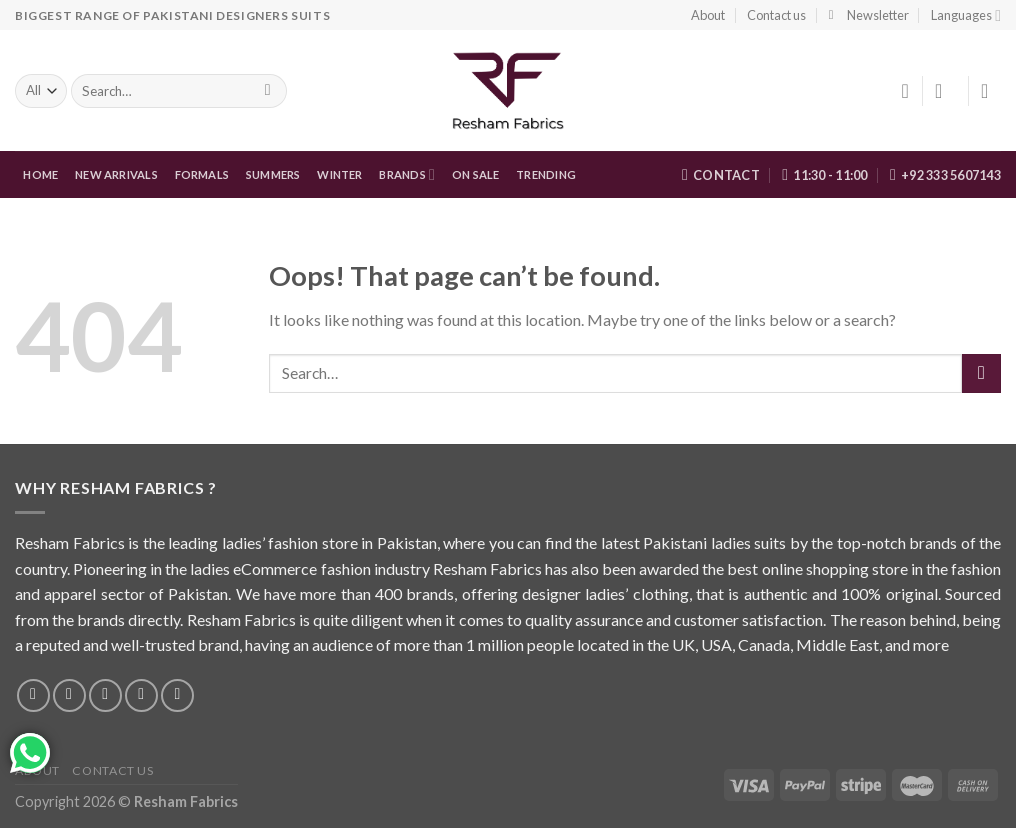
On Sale (476, 174)
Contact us (776, 15)
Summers (273, 174)
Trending (546, 174)
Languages (966, 15)
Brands (407, 174)
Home (40, 174)
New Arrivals (116, 174)
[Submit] (981, 373)
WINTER (339, 174)
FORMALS (202, 174)
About (708, 15)
